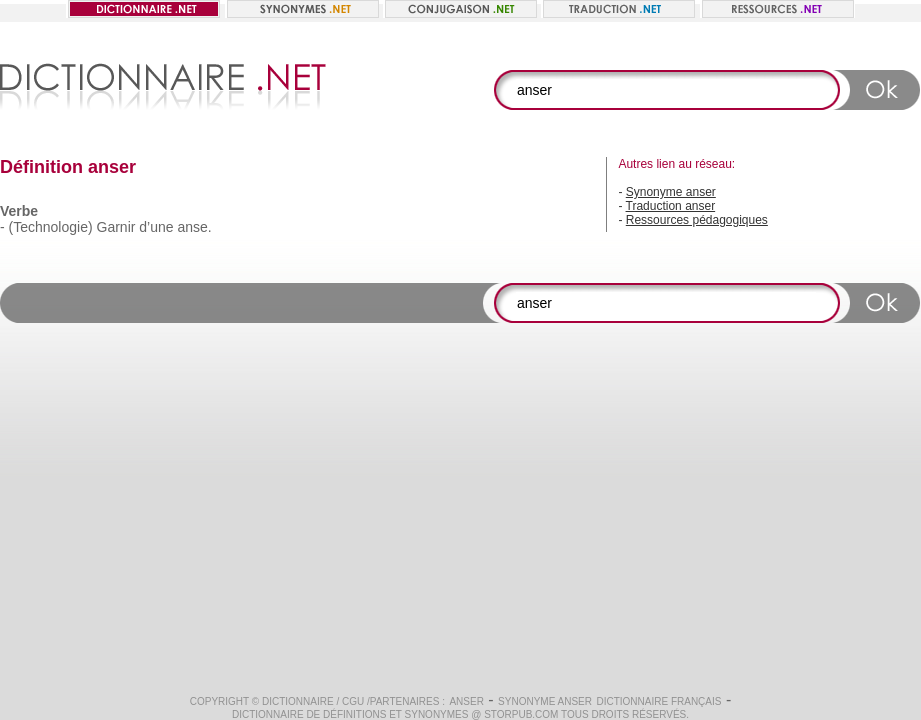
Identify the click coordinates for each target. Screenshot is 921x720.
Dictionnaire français (658, 701)
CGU (353, 701)
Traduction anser (671, 206)
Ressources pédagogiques (697, 220)
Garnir (116, 227)
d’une (156, 227)
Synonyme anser (671, 192)
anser (466, 701)
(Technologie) (51, 227)
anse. (194, 227)
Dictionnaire (298, 701)
